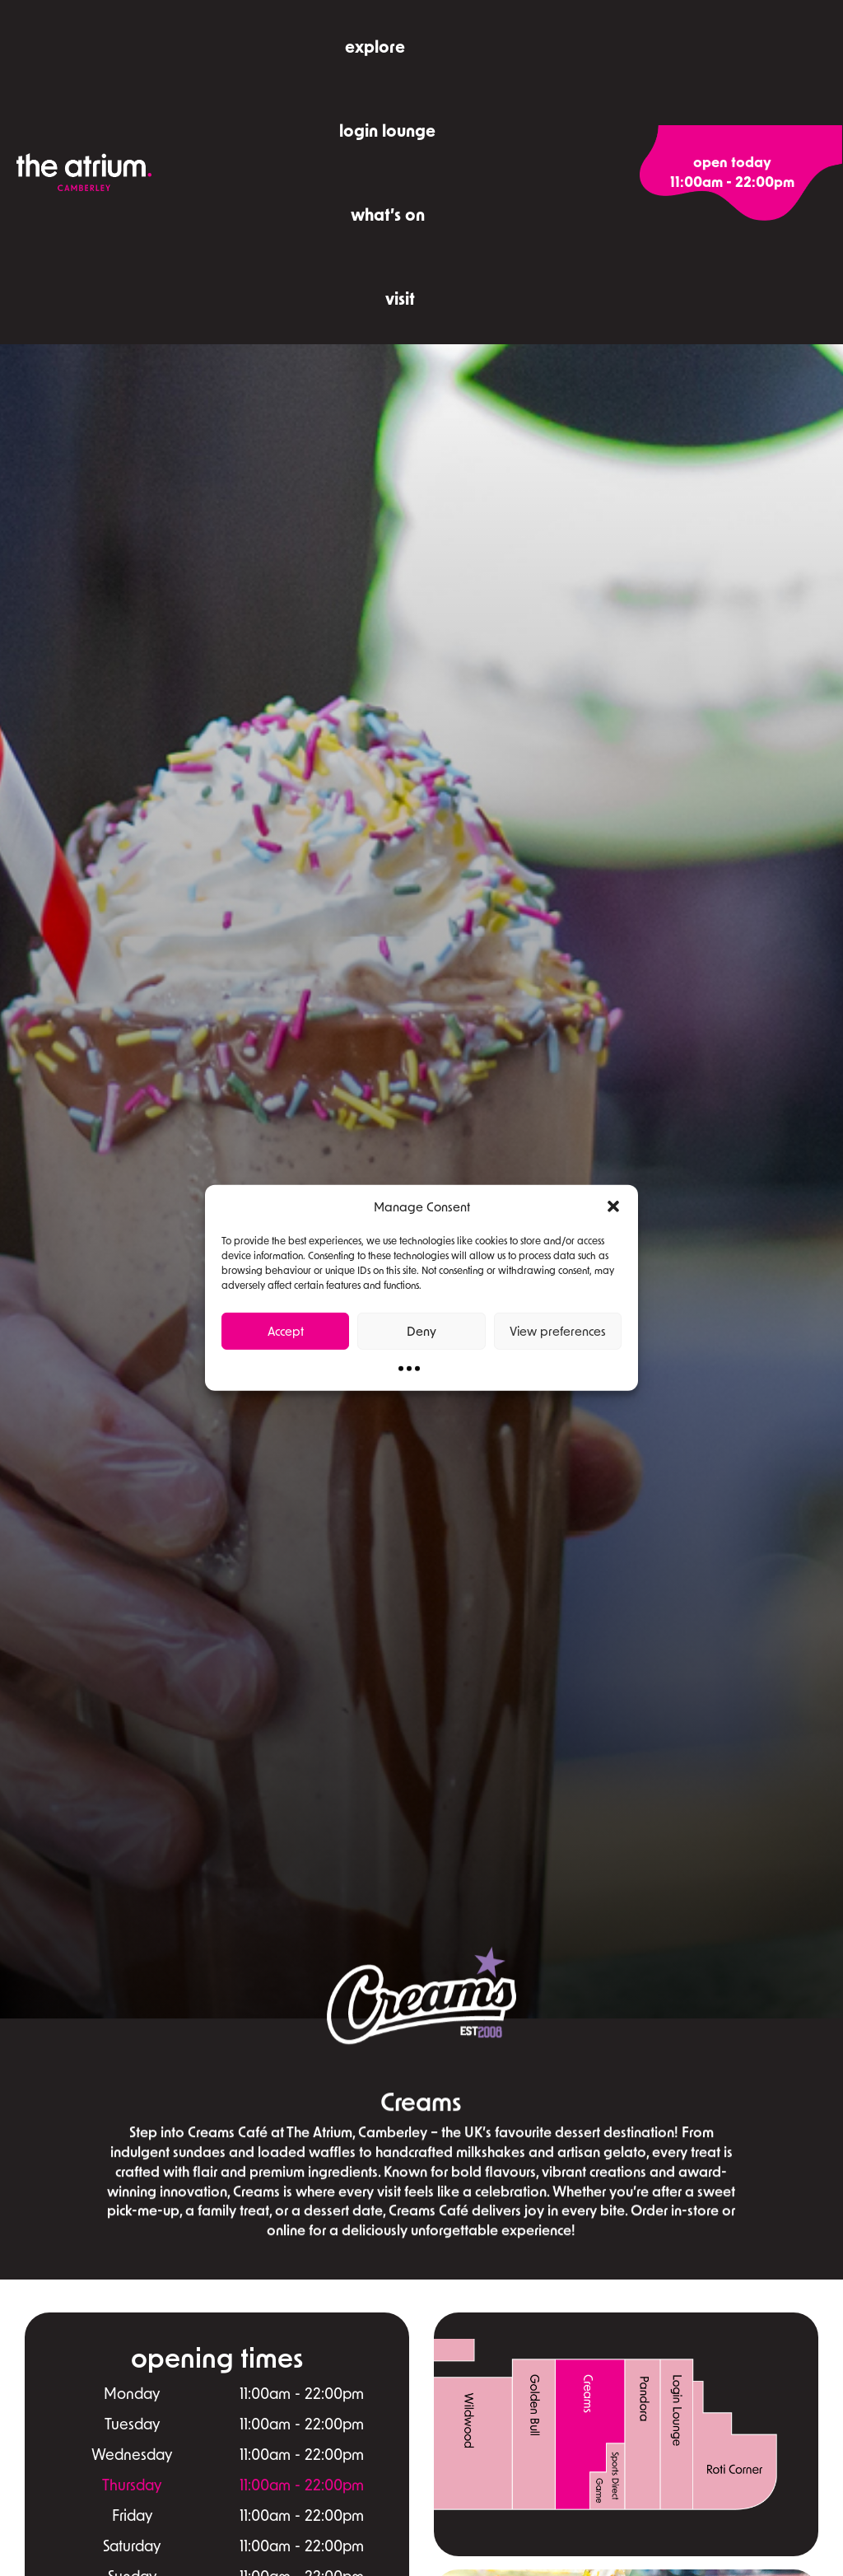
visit (400, 298)
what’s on (388, 214)
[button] (613, 1206)
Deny (421, 1330)
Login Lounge (387, 130)
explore (375, 46)
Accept (286, 1330)
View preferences (558, 1330)
